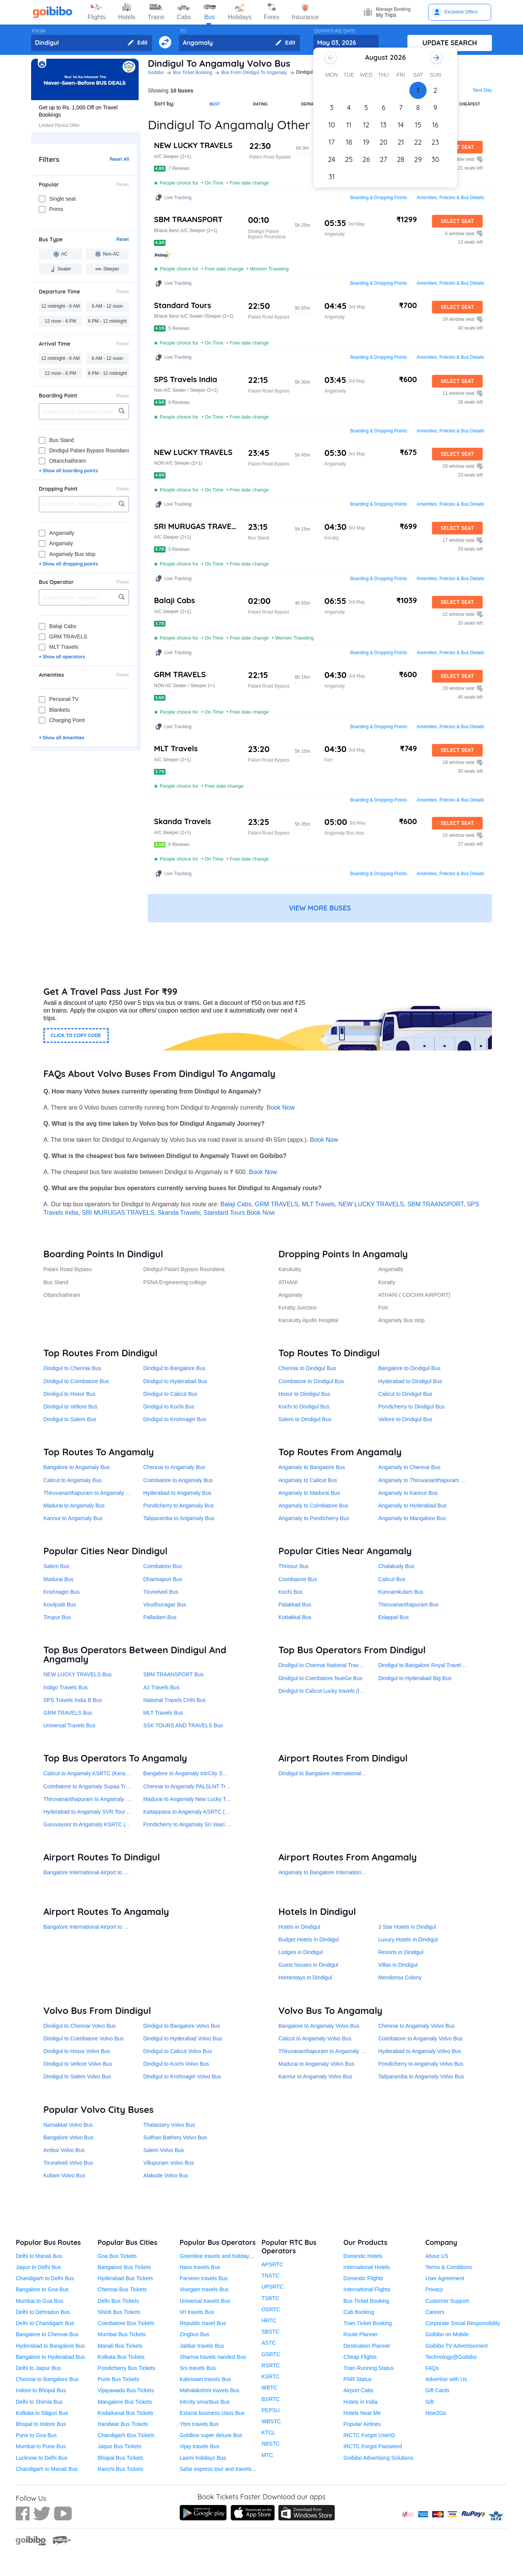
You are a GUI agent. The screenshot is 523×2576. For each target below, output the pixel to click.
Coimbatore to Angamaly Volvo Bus (420, 2038)
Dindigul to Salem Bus (69, 1419)
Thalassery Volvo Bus (169, 2125)
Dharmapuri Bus (162, 1579)
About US (437, 2256)
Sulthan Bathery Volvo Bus (175, 2137)
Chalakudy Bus (396, 1566)
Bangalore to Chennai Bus (47, 2334)
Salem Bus (56, 1566)
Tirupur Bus (57, 1617)
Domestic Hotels (362, 2256)
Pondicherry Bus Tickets (126, 2368)
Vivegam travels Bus (204, 2289)
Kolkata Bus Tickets (121, 2357)
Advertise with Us (446, 2379)
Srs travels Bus (198, 2368)
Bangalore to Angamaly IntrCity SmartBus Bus (198, 1773)
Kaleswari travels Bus (205, 2379)
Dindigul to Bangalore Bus (174, 1368)
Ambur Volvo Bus (63, 2150)
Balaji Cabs (236, 1204)
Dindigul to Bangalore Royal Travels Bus (426, 1665)
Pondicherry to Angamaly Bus (178, 1505)
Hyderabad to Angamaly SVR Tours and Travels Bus (105, 1812)
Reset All (119, 159)
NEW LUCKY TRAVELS (371, 1204)
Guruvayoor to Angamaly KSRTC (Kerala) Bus (98, 1824)
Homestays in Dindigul (305, 1977)
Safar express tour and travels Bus (221, 2469)
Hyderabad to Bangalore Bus (50, 2346)
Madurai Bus (58, 1579)
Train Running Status (368, 2368)
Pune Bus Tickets (118, 2379)
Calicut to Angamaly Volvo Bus (314, 2038)
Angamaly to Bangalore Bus (311, 1467)
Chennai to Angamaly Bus (174, 1467)
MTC (267, 2455)
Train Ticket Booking (367, 2323)
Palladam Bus (159, 1617)
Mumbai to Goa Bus (39, 2301)
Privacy (434, 2289)
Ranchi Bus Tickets (120, 2469)
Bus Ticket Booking (366, 2301)
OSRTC (271, 2309)
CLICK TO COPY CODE (76, 1035)
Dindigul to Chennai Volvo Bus (79, 2026)
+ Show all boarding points (68, 470)
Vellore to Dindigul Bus (405, 1419)
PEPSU (271, 2410)
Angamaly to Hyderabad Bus (412, 1505)
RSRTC (271, 2365)
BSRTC (271, 2399)
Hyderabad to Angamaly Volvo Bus (419, 2051)
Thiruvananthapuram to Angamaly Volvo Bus (331, 2051)
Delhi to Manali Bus (39, 2256)
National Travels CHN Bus (174, 1700)
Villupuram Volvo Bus (168, 2163)
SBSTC (271, 2332)
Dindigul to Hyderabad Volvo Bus (182, 2038)
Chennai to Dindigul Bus (307, 1368)
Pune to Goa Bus (36, 2435)
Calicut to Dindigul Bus (405, 1394)
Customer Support (447, 2301)
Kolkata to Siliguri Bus (42, 2413)
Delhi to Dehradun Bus (43, 2312)
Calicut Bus (391, 1579)
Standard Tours (224, 1212)
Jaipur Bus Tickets (119, 2446)
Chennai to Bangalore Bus (47, 2379)
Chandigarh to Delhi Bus (45, 2278)
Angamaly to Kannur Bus (408, 1493)
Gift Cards (437, 2390)
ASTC (269, 2343)
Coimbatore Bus (162, 1566)
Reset (122, 184)
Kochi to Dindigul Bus (303, 1406)
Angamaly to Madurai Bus (309, 1493)
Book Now (280, 1107)
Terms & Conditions (448, 2267)
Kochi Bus (290, 1592)
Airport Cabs (358, 2390)
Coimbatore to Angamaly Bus (178, 1480)
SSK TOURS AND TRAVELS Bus (183, 1725)
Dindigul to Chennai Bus (72, 1368)
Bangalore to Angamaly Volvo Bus (318, 2026)
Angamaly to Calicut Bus (307, 1480)
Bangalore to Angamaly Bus (76, 1467)
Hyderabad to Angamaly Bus (177, 1493)
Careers (435, 2312)
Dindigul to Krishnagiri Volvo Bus (182, 2076)
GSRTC (271, 2354)
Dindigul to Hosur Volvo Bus (76, 2051)
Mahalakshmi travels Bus (210, 2390)
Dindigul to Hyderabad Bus (175, 1381)
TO (183, 31)
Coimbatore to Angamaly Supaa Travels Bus (96, 1786)
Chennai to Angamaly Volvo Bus (416, 2026)
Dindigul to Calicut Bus (170, 1394)
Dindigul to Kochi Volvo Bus (176, 2064)
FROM (38, 31)
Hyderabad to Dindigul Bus (410, 1381)
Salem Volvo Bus (163, 2150)
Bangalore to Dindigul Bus (409, 1368)
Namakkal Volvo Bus (68, 2125)
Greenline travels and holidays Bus (221, 2256)
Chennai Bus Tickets (122, 2289)
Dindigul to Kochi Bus (168, 1406)
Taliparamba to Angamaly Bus (178, 1518)
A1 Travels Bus (161, 1687)
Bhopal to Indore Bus (41, 2424)
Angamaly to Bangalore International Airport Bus (335, 1872)
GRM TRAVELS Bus (67, 1713)
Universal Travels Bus (69, 1725)
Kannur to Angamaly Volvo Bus (315, 2076)
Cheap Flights (359, 2357)
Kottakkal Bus (294, 1617)
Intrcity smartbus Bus (205, 2402)
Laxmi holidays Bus (203, 2458)
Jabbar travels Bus (202, 2346)
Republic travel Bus (203, 2323)
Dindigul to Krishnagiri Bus (174, 1419)
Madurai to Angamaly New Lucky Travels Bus (197, 1799)
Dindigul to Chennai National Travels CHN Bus (333, 1665)
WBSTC (271, 2421)
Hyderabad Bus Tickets (125, 2278)
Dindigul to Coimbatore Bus (76, 1381)
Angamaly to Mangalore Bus (412, 1518)
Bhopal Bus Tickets (120, 2458)
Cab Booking (358, 2312)
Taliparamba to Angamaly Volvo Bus (421, 2076)
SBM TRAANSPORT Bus (173, 1674)
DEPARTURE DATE (334, 31)
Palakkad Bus (294, 1604)
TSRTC (270, 2298)
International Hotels (366, 2267)
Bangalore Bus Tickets (124, 2267)
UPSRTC (272, 2287)
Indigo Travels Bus (65, 1687)
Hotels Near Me (362, 2413)
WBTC (269, 2388)
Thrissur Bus (293, 1566)
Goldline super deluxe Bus (211, 2435)
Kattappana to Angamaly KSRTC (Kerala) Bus (198, 1812)
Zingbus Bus (195, 2334)
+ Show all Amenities (61, 737)
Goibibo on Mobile (447, 2334)
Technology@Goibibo (451, 2357)
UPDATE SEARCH (449, 42)
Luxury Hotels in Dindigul (408, 1939)
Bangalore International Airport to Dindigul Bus (98, 1872)
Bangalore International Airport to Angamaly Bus (100, 1927)
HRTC (269, 2320)
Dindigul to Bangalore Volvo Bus (181, 2026)
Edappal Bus (393, 1617)
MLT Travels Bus (163, 1713)
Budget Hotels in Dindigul (308, 1939)
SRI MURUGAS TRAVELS (118, 1212)
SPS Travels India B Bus (72, 1700)
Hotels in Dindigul (299, 1927)
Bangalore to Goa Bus (42, 2289)
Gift (429, 2402)
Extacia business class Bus (212, 2413)
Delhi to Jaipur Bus (38, 2368)
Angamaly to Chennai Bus (409, 1467)
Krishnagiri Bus (61, 1592)
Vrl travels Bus (197, 2312)
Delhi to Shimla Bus (39, 2402)
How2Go (435, 2413)
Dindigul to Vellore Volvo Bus (77, 2064)
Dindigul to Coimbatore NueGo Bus (320, 1678)
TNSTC (271, 2276)
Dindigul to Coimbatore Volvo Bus (83, 2038)
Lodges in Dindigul (300, 1952)
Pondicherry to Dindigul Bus (411, 1406)
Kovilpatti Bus (59, 1604)
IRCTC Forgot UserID (369, 2435)
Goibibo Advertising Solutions (378, 2458)
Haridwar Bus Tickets (123, 2424)
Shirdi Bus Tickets (119, 2312)
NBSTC (271, 2444)
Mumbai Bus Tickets (122, 2334)
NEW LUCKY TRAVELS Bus (77, 1674)
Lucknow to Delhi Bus (42, 2458)
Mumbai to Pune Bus (41, 2446)
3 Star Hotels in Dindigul (407, 1927)
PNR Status (357, 2379)
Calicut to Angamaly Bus (72, 1480)
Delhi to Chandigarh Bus (45, 2323)
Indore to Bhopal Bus (41, 2390)
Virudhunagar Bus (164, 1604)
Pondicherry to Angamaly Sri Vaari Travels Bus (198, 1824)
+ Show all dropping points (68, 564)
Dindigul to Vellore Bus (70, 1406)
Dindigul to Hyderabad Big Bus (415, 1678)
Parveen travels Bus (204, 2278)
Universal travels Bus (205, 2301)
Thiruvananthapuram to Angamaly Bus (89, 1493)
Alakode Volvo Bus (165, 2175)
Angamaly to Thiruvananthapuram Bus (424, 1480)
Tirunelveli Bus (160, 1592)
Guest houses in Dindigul (308, 1965)
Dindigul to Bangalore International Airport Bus (333, 1773)
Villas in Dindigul (397, 1965)
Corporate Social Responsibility (462, 2323)
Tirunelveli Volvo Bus (68, 2163)
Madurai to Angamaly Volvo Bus (316, 2064)
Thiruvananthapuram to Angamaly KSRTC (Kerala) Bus (109, 1799)
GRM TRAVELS (276, 1204)
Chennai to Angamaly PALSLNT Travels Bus (196, 1786)
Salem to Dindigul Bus (304, 1419)
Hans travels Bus (200, 2267)
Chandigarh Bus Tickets (126, 2435)
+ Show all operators (62, 657)
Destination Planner (366, 2346)
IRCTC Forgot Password (372, 2446)
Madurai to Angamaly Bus (74, 1505)
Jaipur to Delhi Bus (38, 2267)
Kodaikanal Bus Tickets (125, 2413)
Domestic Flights (363, 2278)
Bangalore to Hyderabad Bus (50, 2357)
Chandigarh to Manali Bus (47, 2469)
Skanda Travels (179, 1212)
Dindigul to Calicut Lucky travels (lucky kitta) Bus (336, 1691)
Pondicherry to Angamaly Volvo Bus (420, 2064)
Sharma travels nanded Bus (213, 2357)
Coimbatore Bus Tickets (126, 2323)
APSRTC (272, 2264)
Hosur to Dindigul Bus (304, 1394)
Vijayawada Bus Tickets (126, 2390)
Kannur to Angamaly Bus (73, 1518)
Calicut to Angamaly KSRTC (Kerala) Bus (92, 1773)
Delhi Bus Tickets (118, 2301)
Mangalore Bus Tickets (125, 2402)
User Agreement (444, 2278)
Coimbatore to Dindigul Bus (311, 1381)
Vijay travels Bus (199, 2446)
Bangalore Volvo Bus (68, 2137)
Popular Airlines (362, 2424)
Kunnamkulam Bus (401, 1592)
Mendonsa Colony (400, 1977)
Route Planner (360, 2334)
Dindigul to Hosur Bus (69, 1394)
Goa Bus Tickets (117, 2256)
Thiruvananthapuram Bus (408, 1604)
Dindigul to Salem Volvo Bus (77, 2076)
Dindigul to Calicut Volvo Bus (177, 2051)
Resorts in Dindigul (401, 1952)
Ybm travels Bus (199, 2424)
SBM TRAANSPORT (435, 1204)
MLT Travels (318, 1204)
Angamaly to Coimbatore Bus (313, 1505)
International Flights (366, 2289)
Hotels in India (360, 2402)
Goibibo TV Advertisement (456, 2346)
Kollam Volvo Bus (64, 2175)
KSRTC (271, 2376)
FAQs (432, 2368)
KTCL (268, 2432)
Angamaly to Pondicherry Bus (313, 1518)
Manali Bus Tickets (120, 2346)
